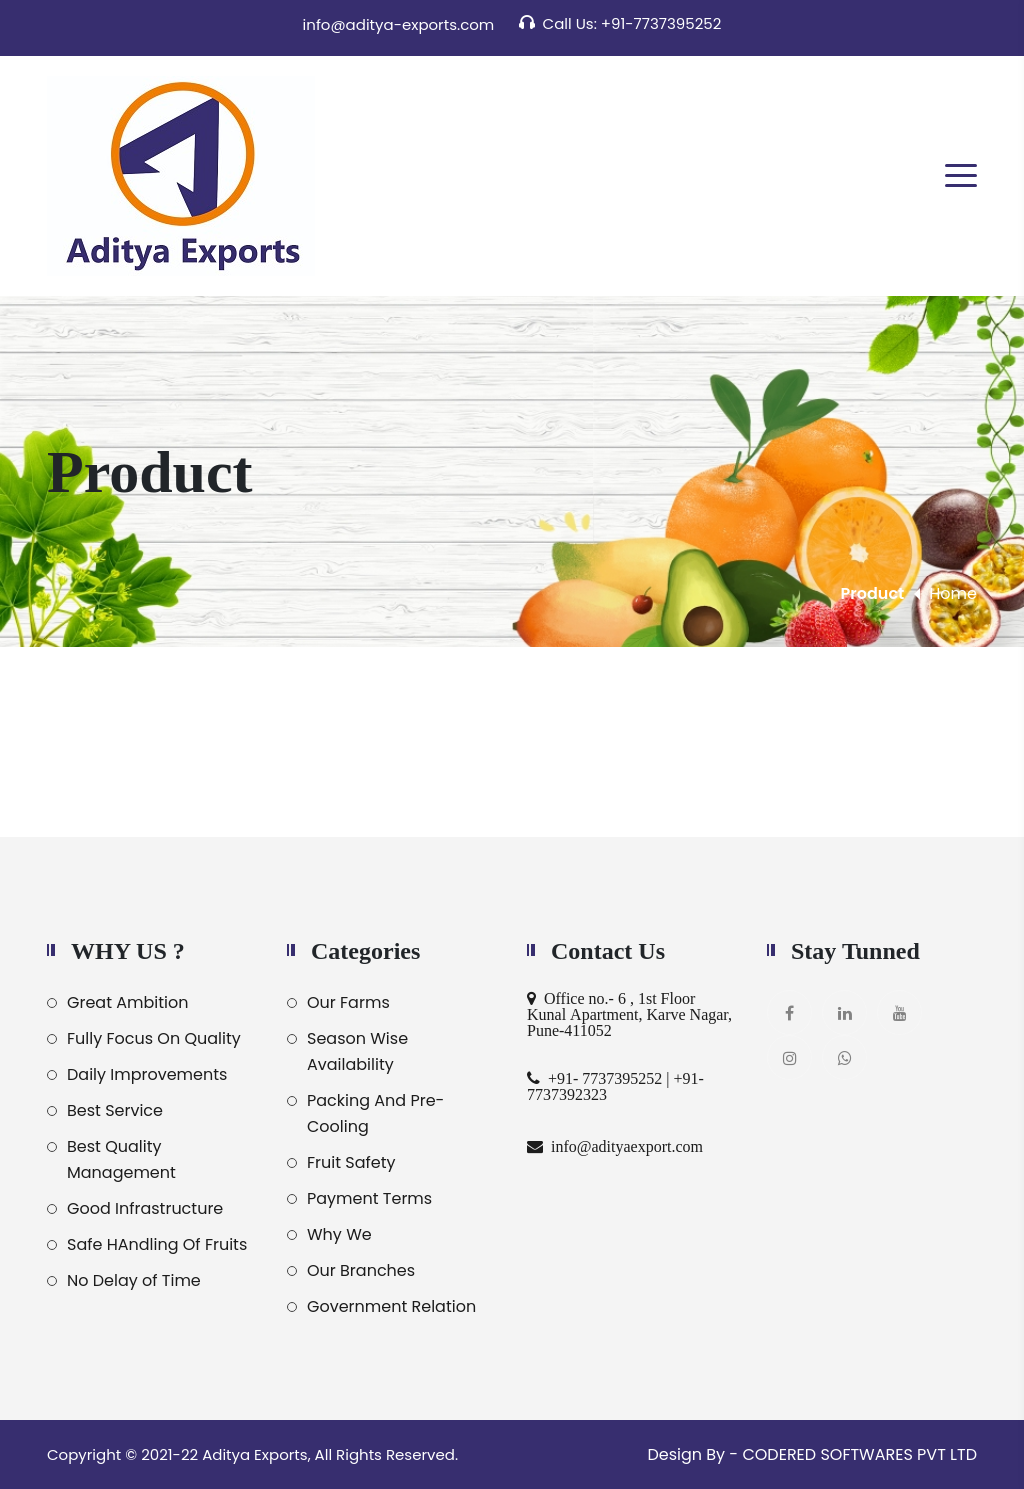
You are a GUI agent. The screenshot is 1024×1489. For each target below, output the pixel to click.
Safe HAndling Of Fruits (157, 1244)
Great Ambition (128, 1002)
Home (953, 593)
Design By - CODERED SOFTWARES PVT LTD (812, 1454)
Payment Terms (369, 1198)
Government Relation (391, 1306)
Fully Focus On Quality (154, 1038)
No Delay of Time (134, 1280)
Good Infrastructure (145, 1208)
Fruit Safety (351, 1162)
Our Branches (361, 1270)
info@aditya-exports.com (399, 24)
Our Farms (348, 1002)
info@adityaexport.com (623, 1146)
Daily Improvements (147, 1074)
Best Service (115, 1110)
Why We (339, 1234)
